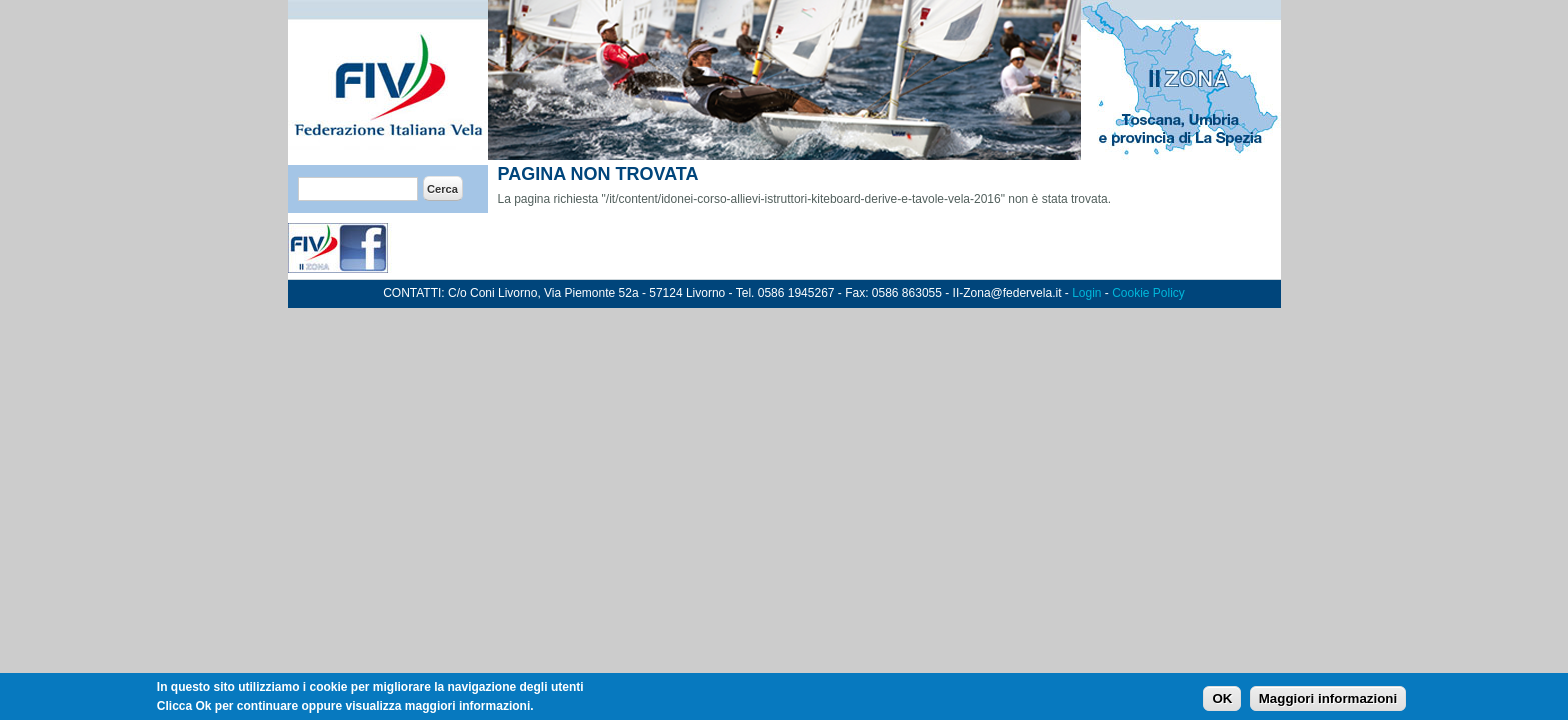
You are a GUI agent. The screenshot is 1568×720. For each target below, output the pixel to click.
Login (1086, 293)
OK (1222, 701)
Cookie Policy (1148, 293)
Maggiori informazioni (1328, 701)
